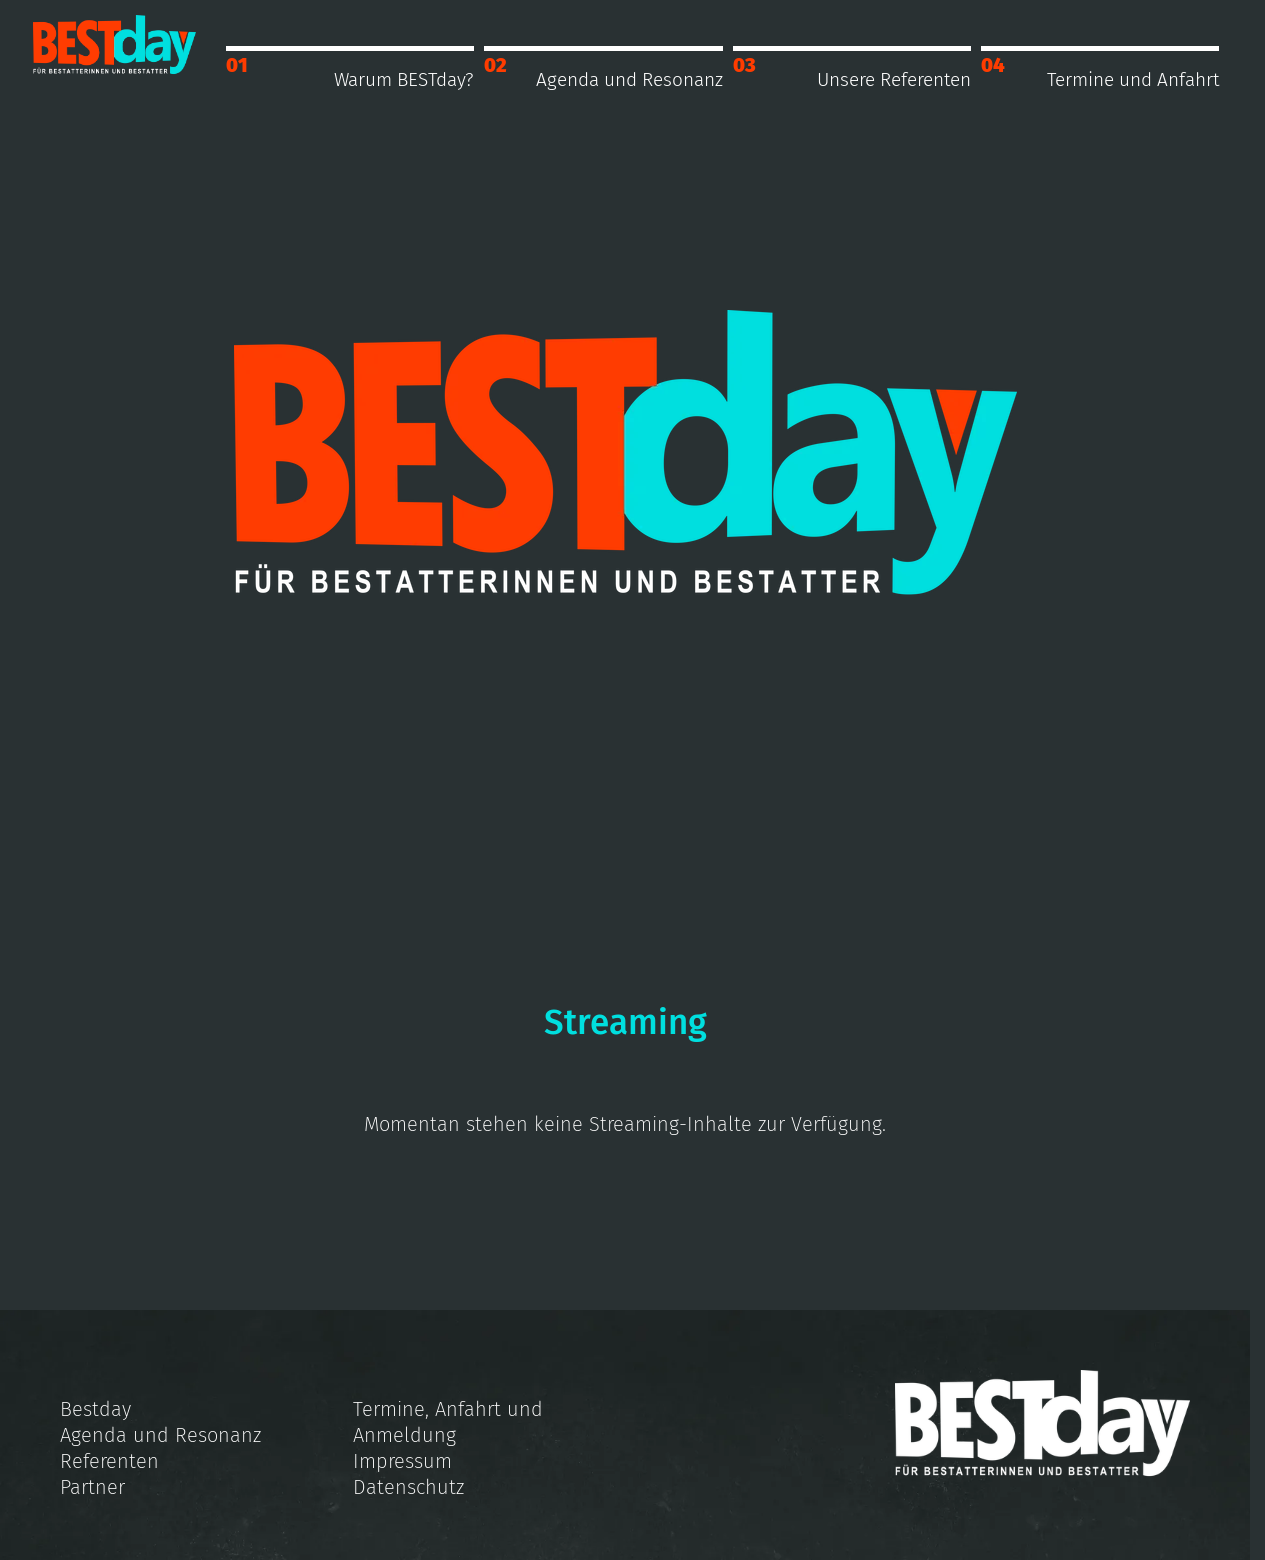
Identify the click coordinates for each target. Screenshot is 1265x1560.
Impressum (402, 1461)
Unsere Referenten (894, 79)
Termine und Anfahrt (1133, 79)
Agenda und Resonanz (629, 79)
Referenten (109, 1461)
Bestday (95, 1409)
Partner (92, 1487)
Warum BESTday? (404, 79)
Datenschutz (408, 1487)
